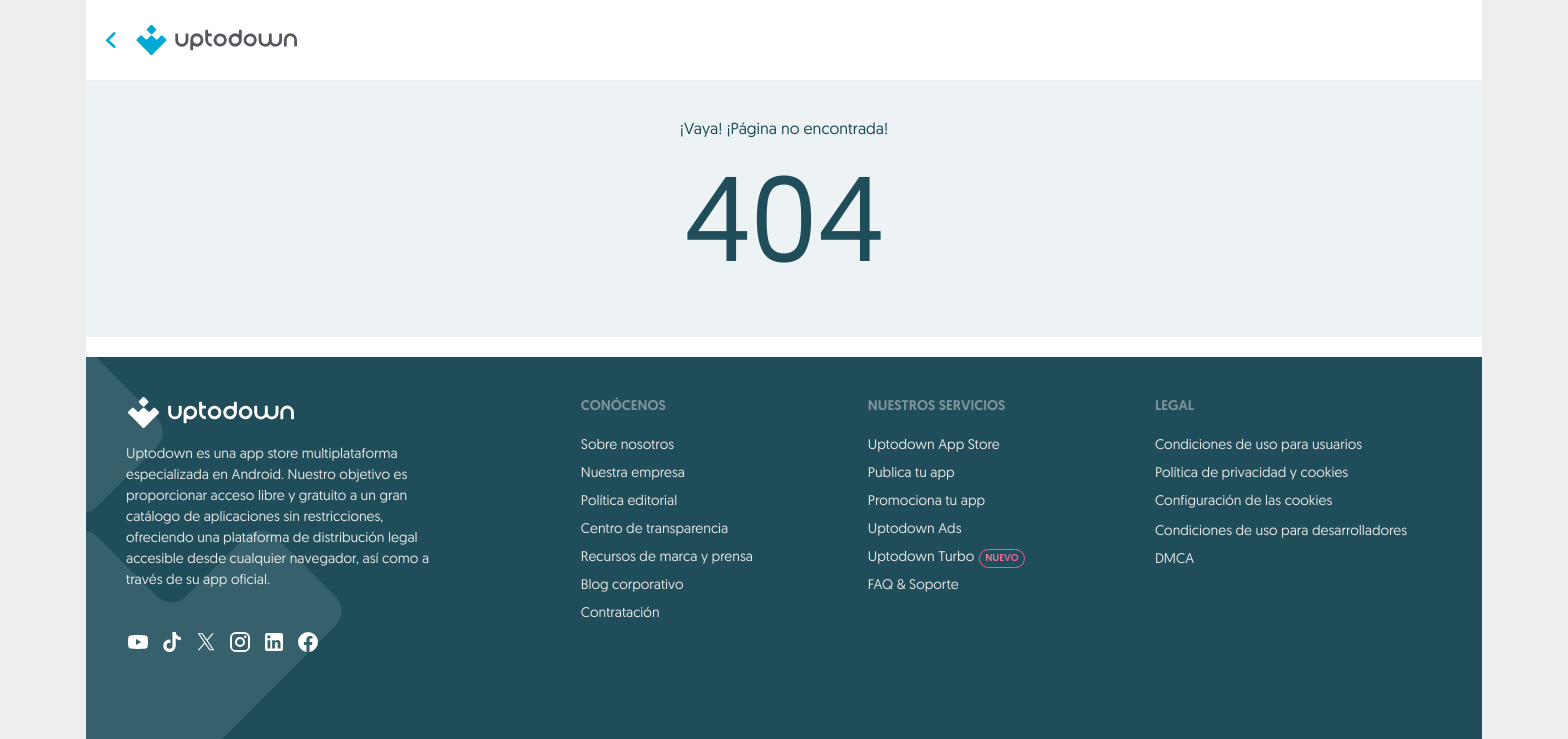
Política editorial (629, 500)
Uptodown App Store (934, 444)
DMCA (1174, 558)
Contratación (620, 612)
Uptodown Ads (915, 528)
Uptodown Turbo (946, 556)
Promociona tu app (926, 500)
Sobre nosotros (627, 444)
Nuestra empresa (633, 472)
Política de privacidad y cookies (1251, 472)
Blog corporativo (632, 584)
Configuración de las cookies (1243, 500)
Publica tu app (911, 472)
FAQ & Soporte (913, 584)
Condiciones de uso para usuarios (1258, 444)
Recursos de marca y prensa (667, 556)
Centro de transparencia (654, 528)
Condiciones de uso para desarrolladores (1281, 530)
